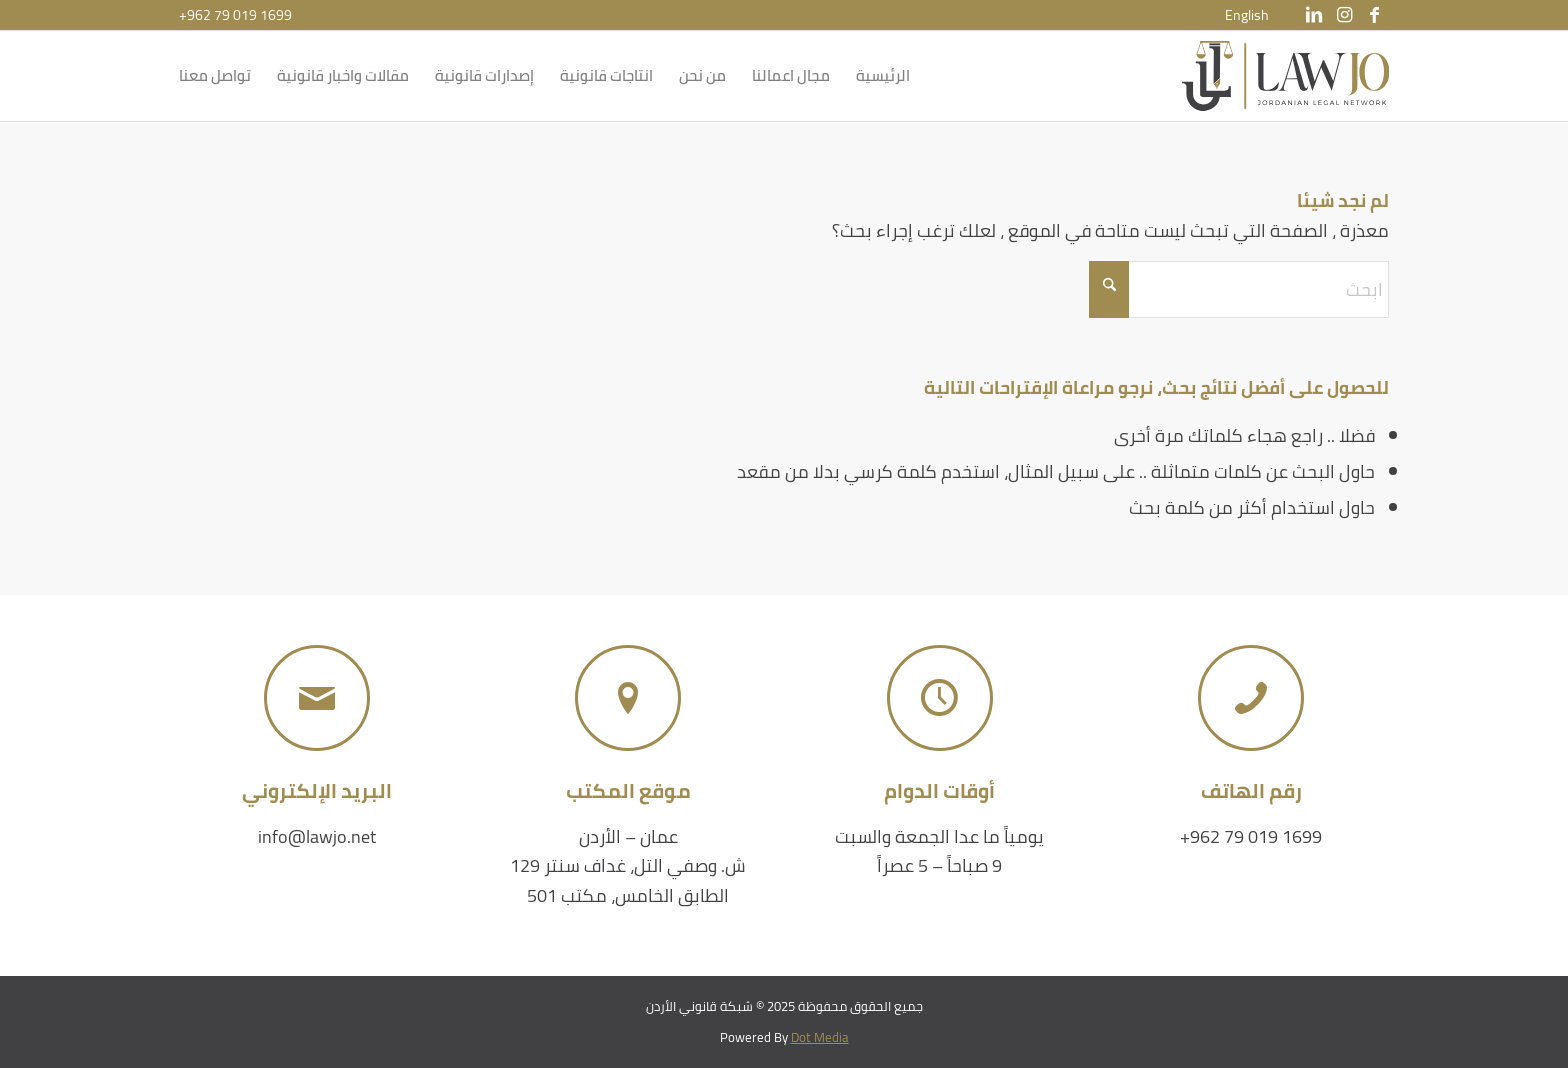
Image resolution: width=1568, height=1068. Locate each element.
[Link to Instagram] (1344, 15)
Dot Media (820, 1037)
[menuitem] (1247, 15)
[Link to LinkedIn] (1314, 15)
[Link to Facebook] (1374, 15)
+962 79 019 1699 (235, 15)
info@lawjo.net (317, 836)
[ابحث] (1239, 289)
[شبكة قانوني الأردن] (1285, 76)
